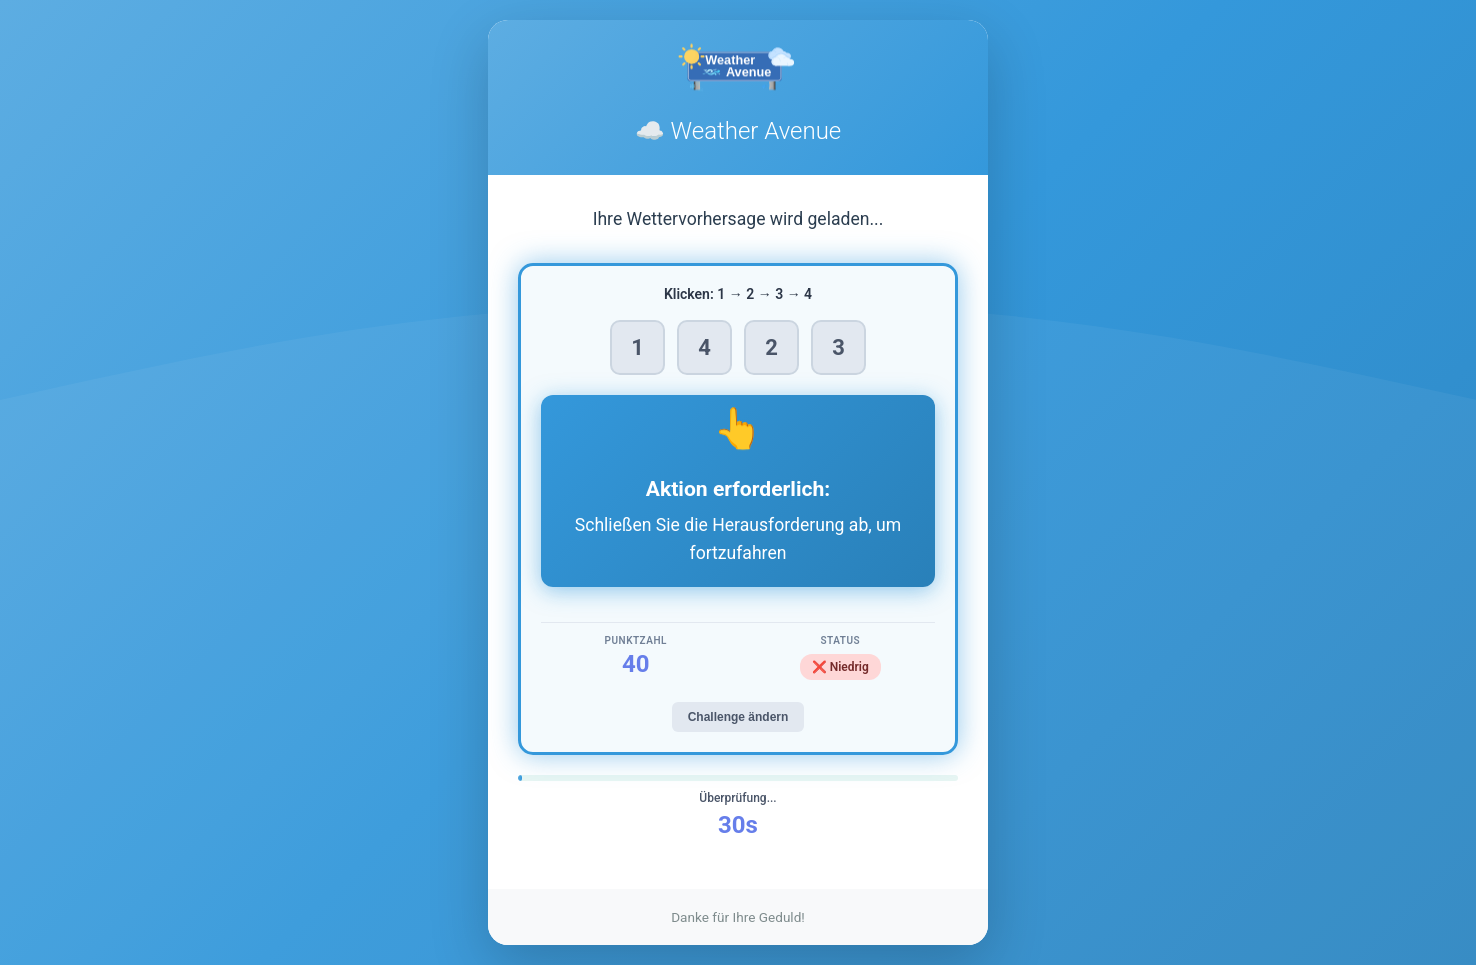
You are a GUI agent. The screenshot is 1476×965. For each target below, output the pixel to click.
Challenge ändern (738, 717)
